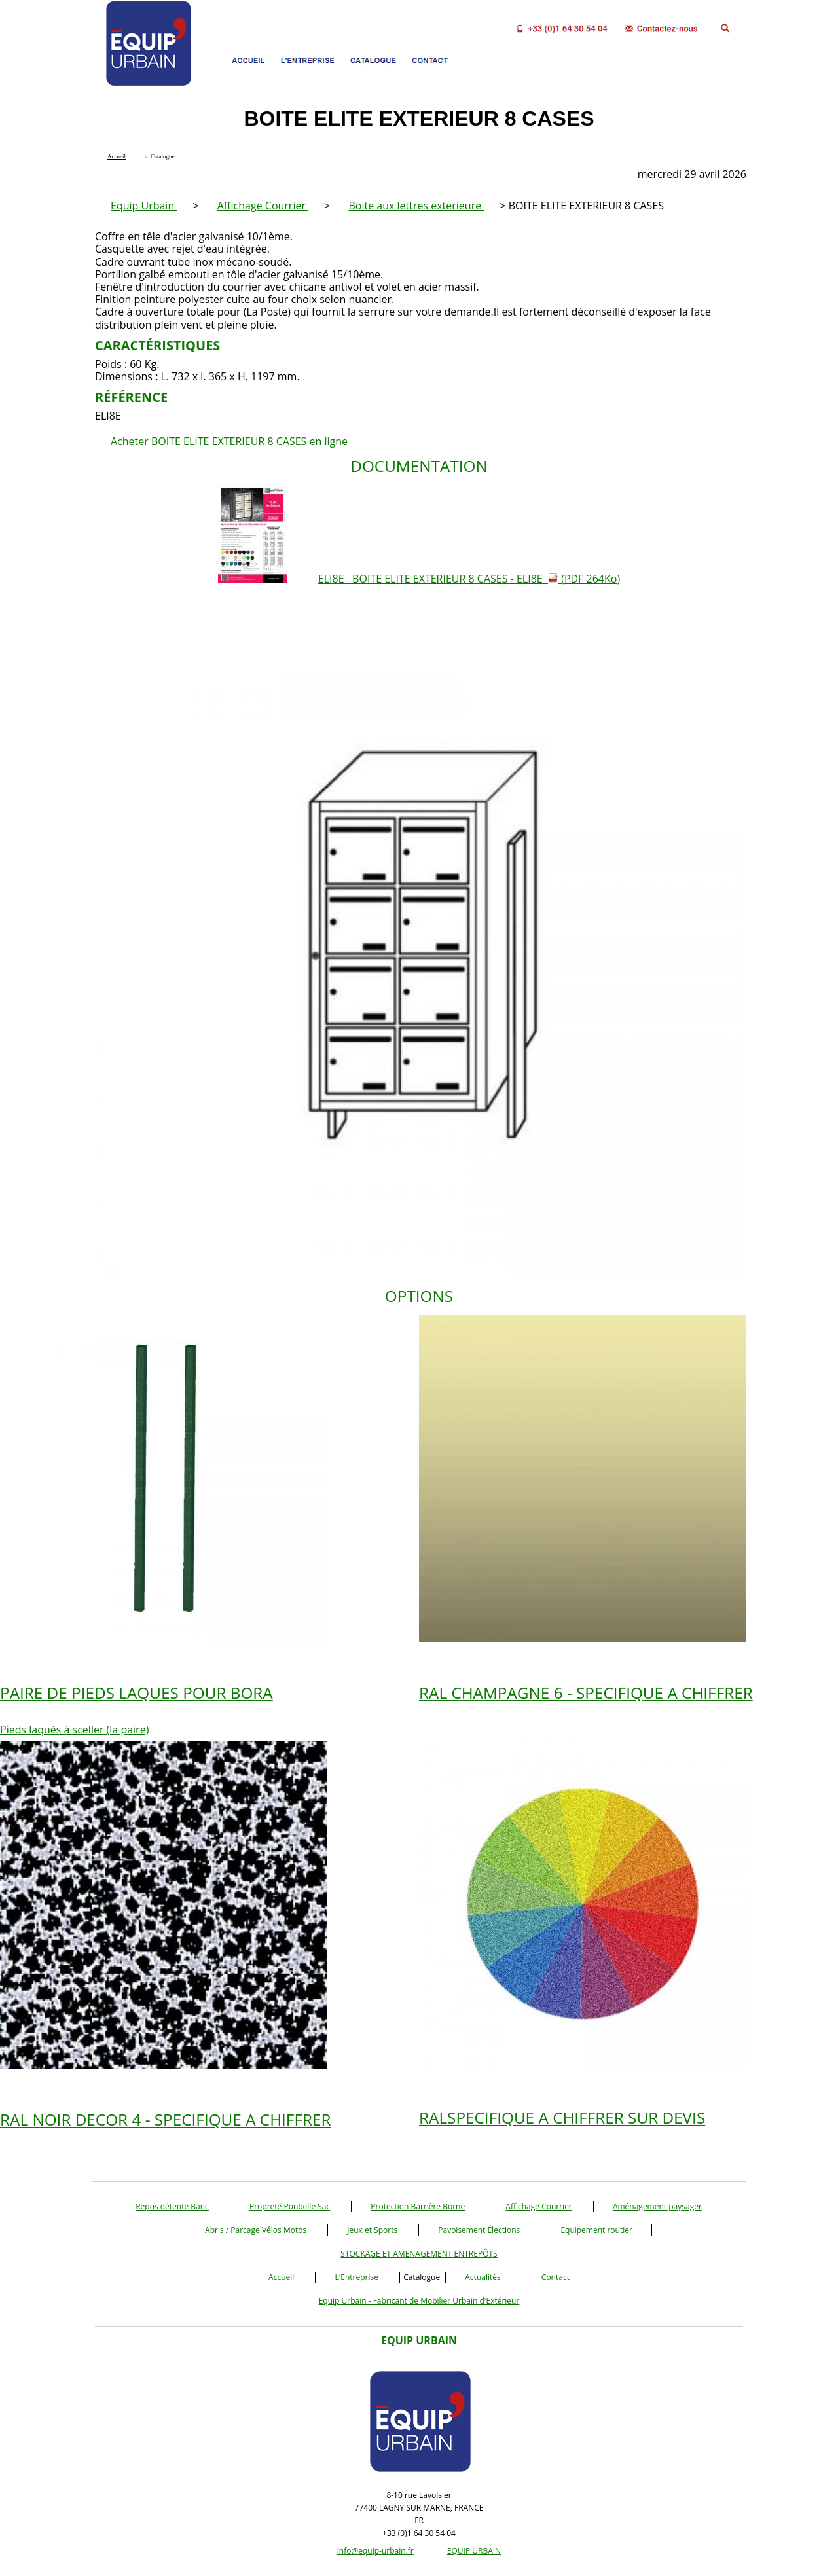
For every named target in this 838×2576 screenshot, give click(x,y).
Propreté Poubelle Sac (289, 2206)
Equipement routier (596, 2230)
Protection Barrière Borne (418, 2206)
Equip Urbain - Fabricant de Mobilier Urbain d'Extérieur (419, 2300)
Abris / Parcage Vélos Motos (255, 2230)
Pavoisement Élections (479, 2230)
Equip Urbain (144, 205)
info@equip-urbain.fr (375, 2550)
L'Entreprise (356, 2277)
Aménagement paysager (657, 2206)
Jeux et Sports (372, 2230)
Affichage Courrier (262, 205)
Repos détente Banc (172, 2206)
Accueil (281, 2277)
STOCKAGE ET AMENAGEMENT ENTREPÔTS (418, 2253)
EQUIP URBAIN (474, 2550)
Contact (555, 2277)
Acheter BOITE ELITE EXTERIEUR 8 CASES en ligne (229, 441)
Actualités (482, 2277)
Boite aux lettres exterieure (416, 205)
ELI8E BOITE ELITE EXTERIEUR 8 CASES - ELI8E (469, 578)
